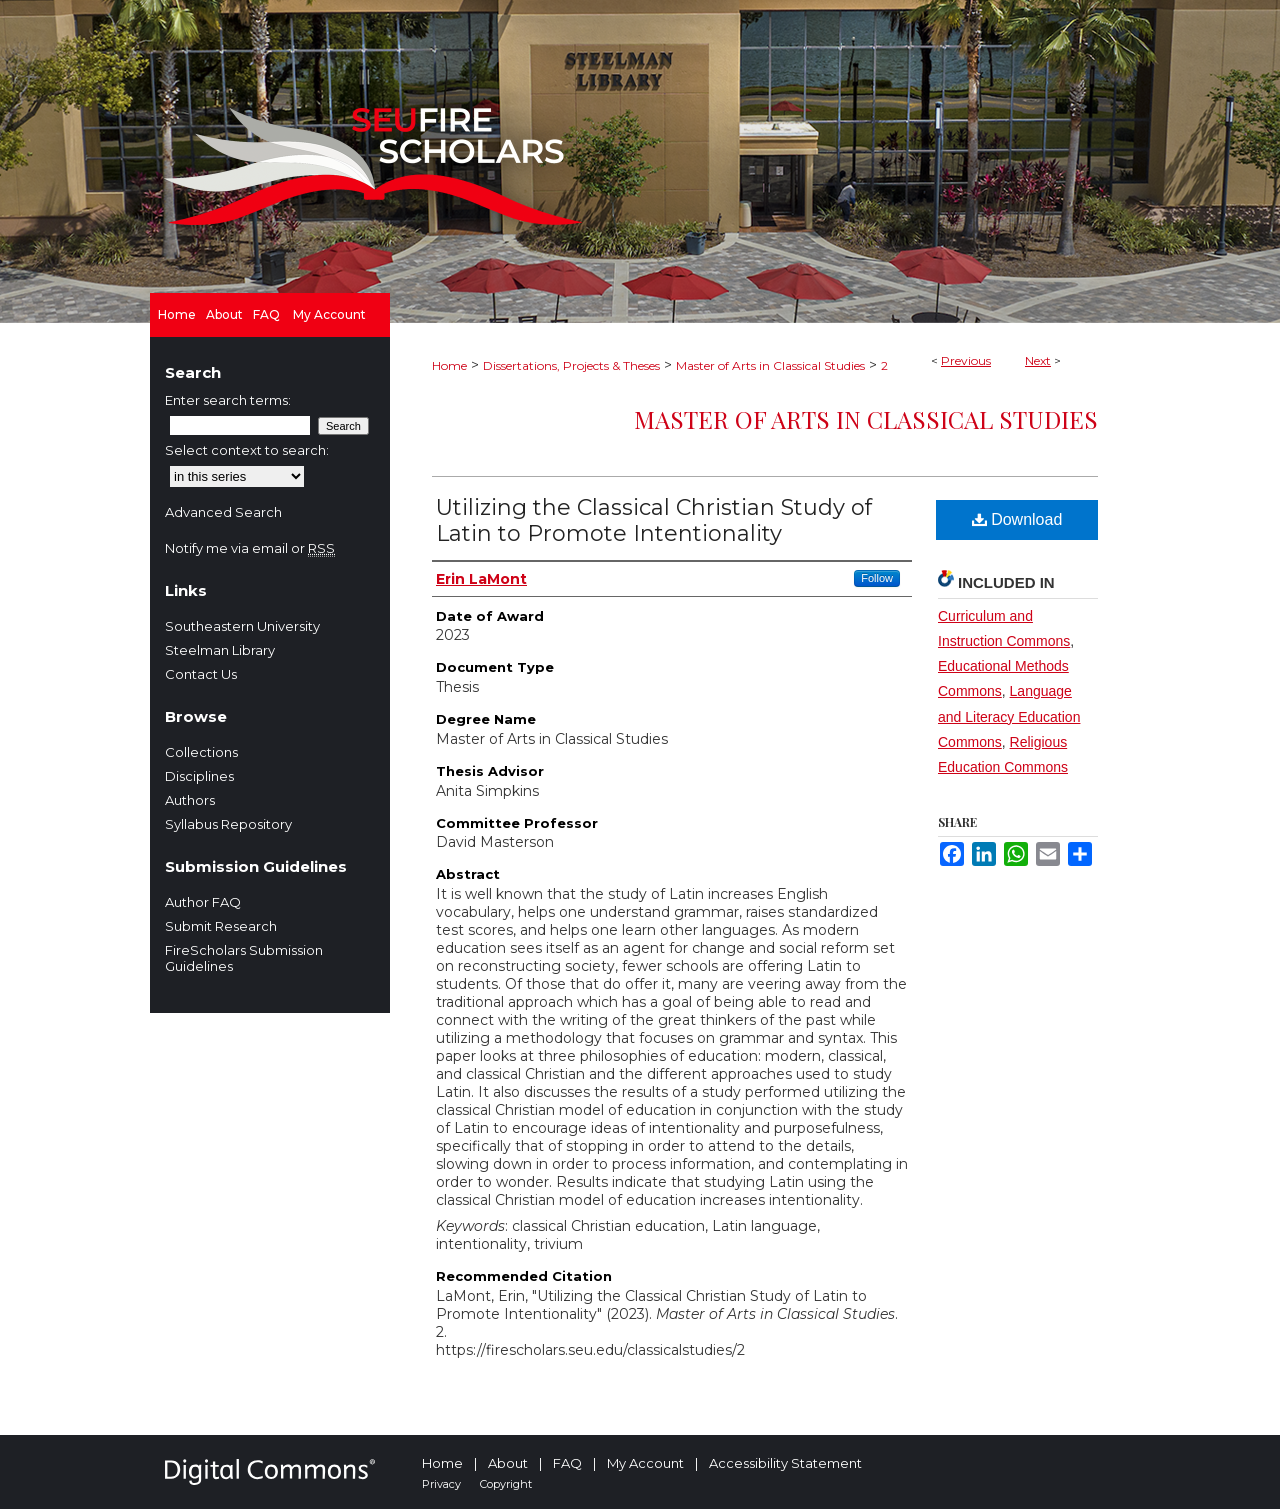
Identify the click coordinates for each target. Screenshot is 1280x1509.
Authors (190, 800)
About (508, 1463)
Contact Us (201, 674)
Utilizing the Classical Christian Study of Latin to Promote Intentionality (654, 520)
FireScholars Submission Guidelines (244, 958)
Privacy (441, 1484)
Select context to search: (247, 450)
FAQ (567, 1463)
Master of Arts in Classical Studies (770, 365)
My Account (645, 1463)
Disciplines (199, 776)
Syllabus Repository (228, 824)
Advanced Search (223, 512)
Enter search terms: (228, 400)
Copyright (506, 1484)
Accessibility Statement (785, 1463)
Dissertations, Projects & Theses (571, 365)
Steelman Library (220, 650)
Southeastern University (242, 626)
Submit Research (221, 926)
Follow (877, 578)
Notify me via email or (250, 548)
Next (1038, 360)
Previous (966, 360)
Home (449, 365)
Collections (201, 752)
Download (1017, 519)
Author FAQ (203, 902)
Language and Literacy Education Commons (1009, 716)
